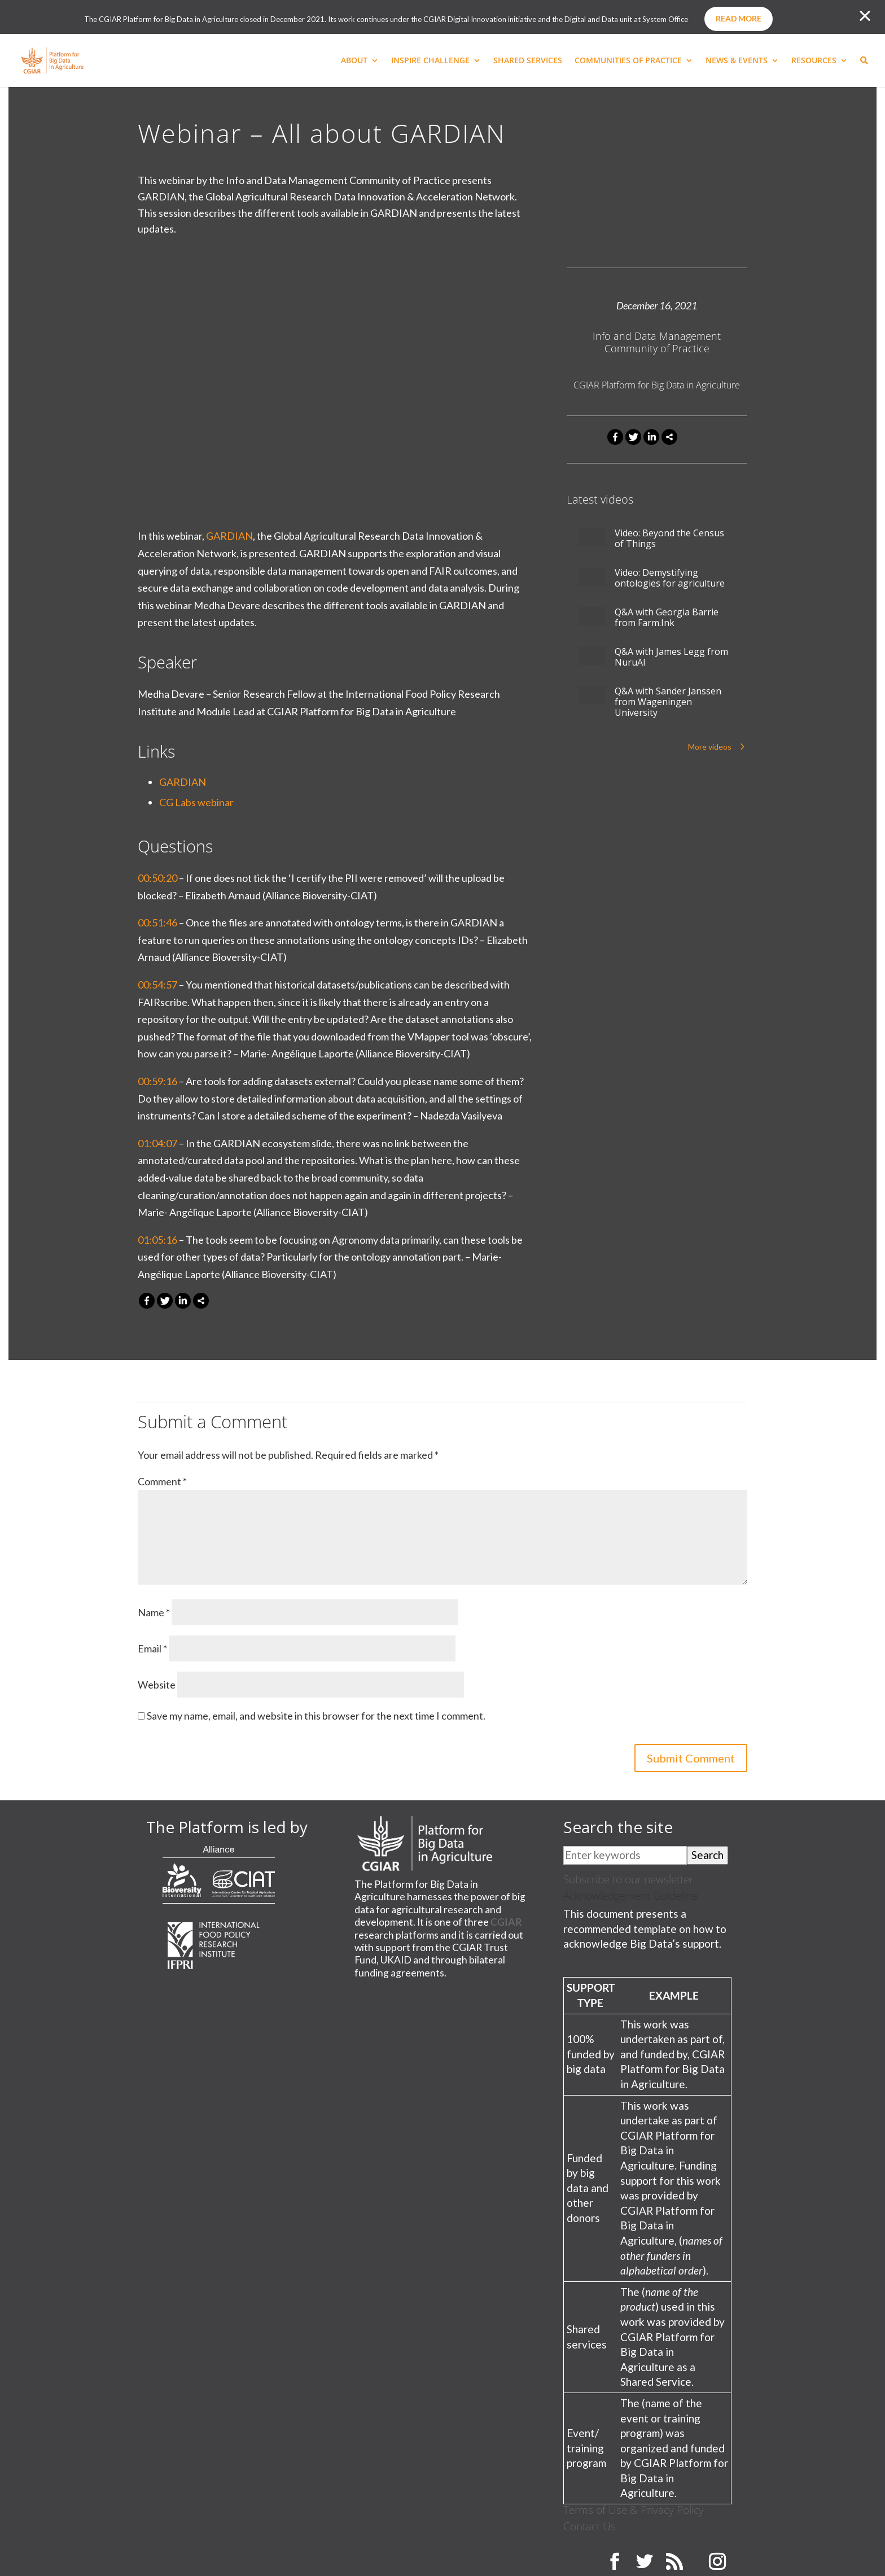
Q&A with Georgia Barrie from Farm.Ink (666, 617)
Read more (738, 18)
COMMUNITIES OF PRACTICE (628, 60)
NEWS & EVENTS (737, 60)
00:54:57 (157, 984)
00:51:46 (157, 922)
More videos (709, 746)
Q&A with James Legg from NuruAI (671, 657)
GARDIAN (229, 536)
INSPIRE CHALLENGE (430, 60)
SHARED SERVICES (527, 60)
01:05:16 (157, 1240)
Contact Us (589, 2526)
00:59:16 (157, 1081)
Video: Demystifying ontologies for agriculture (670, 578)
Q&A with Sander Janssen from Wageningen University (668, 702)
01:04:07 (157, 1143)
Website (157, 1684)
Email (152, 1648)
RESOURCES (813, 60)
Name (154, 1612)
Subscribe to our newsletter (628, 1879)
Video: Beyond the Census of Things (669, 538)
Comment (162, 1481)
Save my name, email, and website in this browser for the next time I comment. (316, 1715)
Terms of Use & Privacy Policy (633, 2509)
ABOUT (354, 60)
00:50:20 (157, 878)
